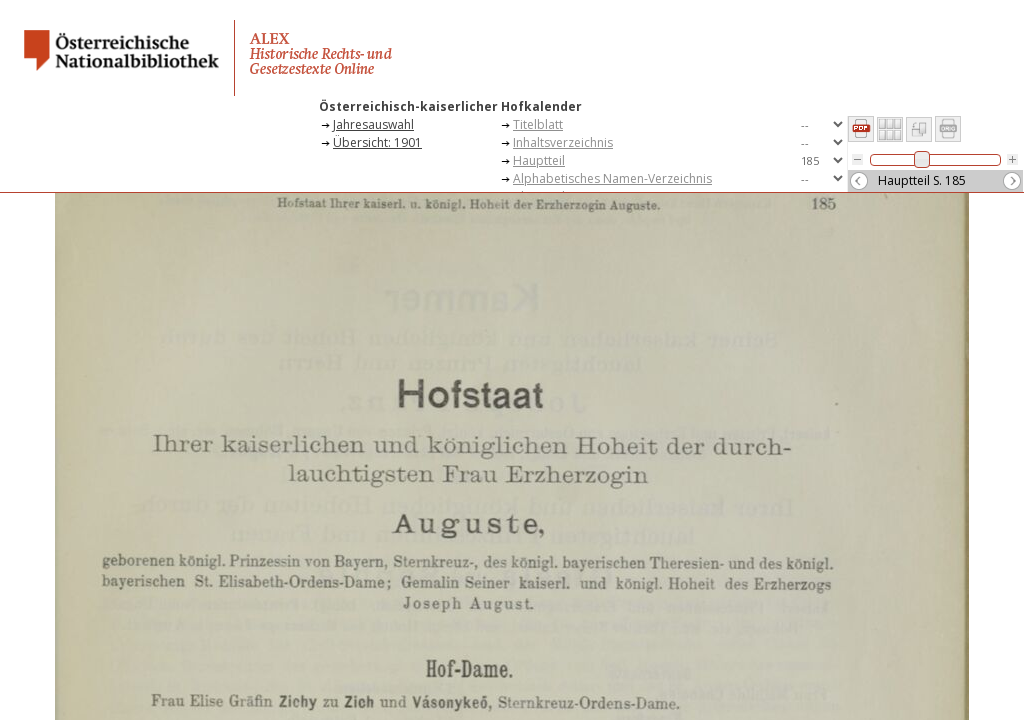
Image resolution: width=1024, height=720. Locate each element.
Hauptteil (539, 160)
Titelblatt (538, 124)
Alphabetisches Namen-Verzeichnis (612, 178)
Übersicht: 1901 (377, 142)
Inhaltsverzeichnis (563, 142)
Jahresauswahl (373, 124)
